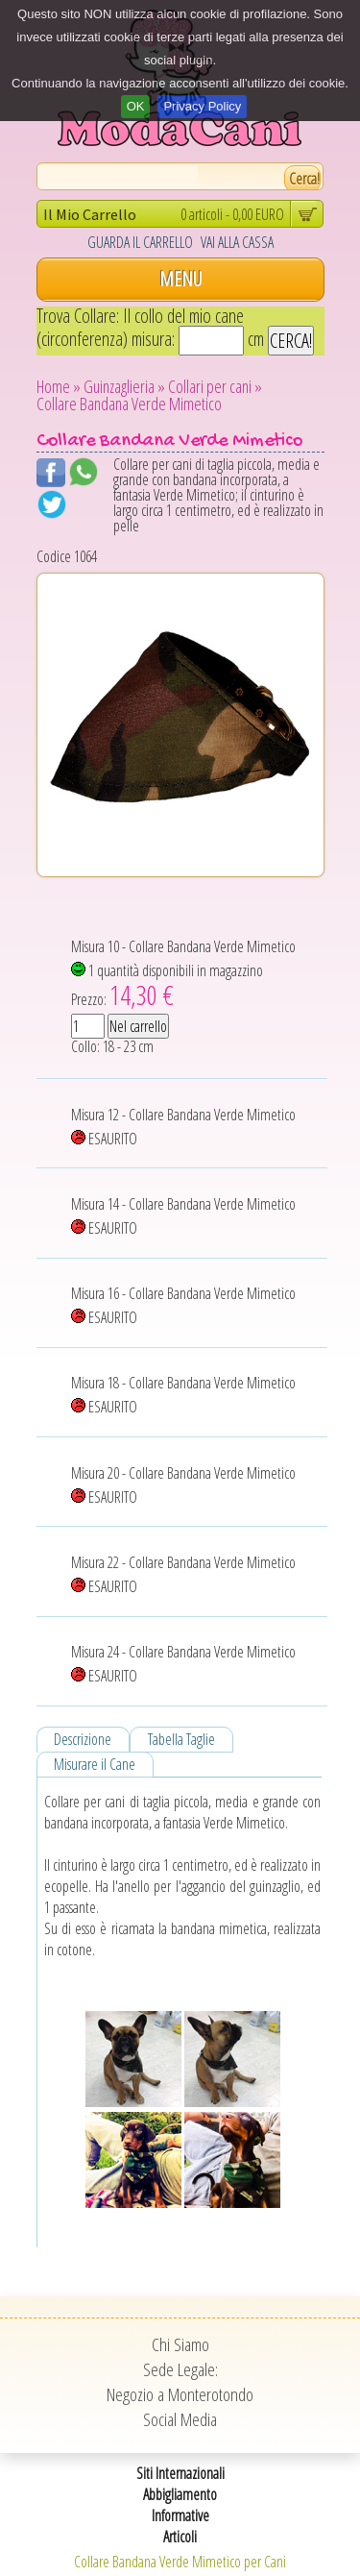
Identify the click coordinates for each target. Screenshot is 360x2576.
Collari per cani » (215, 386)
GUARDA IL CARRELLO (140, 242)
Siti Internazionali (180, 2473)
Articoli (180, 2536)
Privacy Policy (202, 106)
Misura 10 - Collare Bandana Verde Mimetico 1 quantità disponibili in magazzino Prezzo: (183, 974)
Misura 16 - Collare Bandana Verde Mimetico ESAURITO (183, 1305)
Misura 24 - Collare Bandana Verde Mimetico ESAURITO (183, 1663)
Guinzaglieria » (124, 386)
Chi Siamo (180, 2344)
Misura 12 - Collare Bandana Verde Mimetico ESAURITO (183, 1126)
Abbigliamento (180, 2494)
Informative (180, 2515)
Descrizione (82, 1739)
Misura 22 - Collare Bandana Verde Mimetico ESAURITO (183, 1574)
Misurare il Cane (94, 1764)
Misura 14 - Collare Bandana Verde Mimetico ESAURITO (183, 1216)
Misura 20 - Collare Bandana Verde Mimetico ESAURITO (183, 1485)
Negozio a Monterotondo (180, 2394)
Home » (58, 386)
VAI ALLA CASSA (237, 242)
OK (136, 106)
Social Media (180, 2419)
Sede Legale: (180, 2369)
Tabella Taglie (181, 1739)
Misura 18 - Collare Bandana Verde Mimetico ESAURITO (183, 1394)
